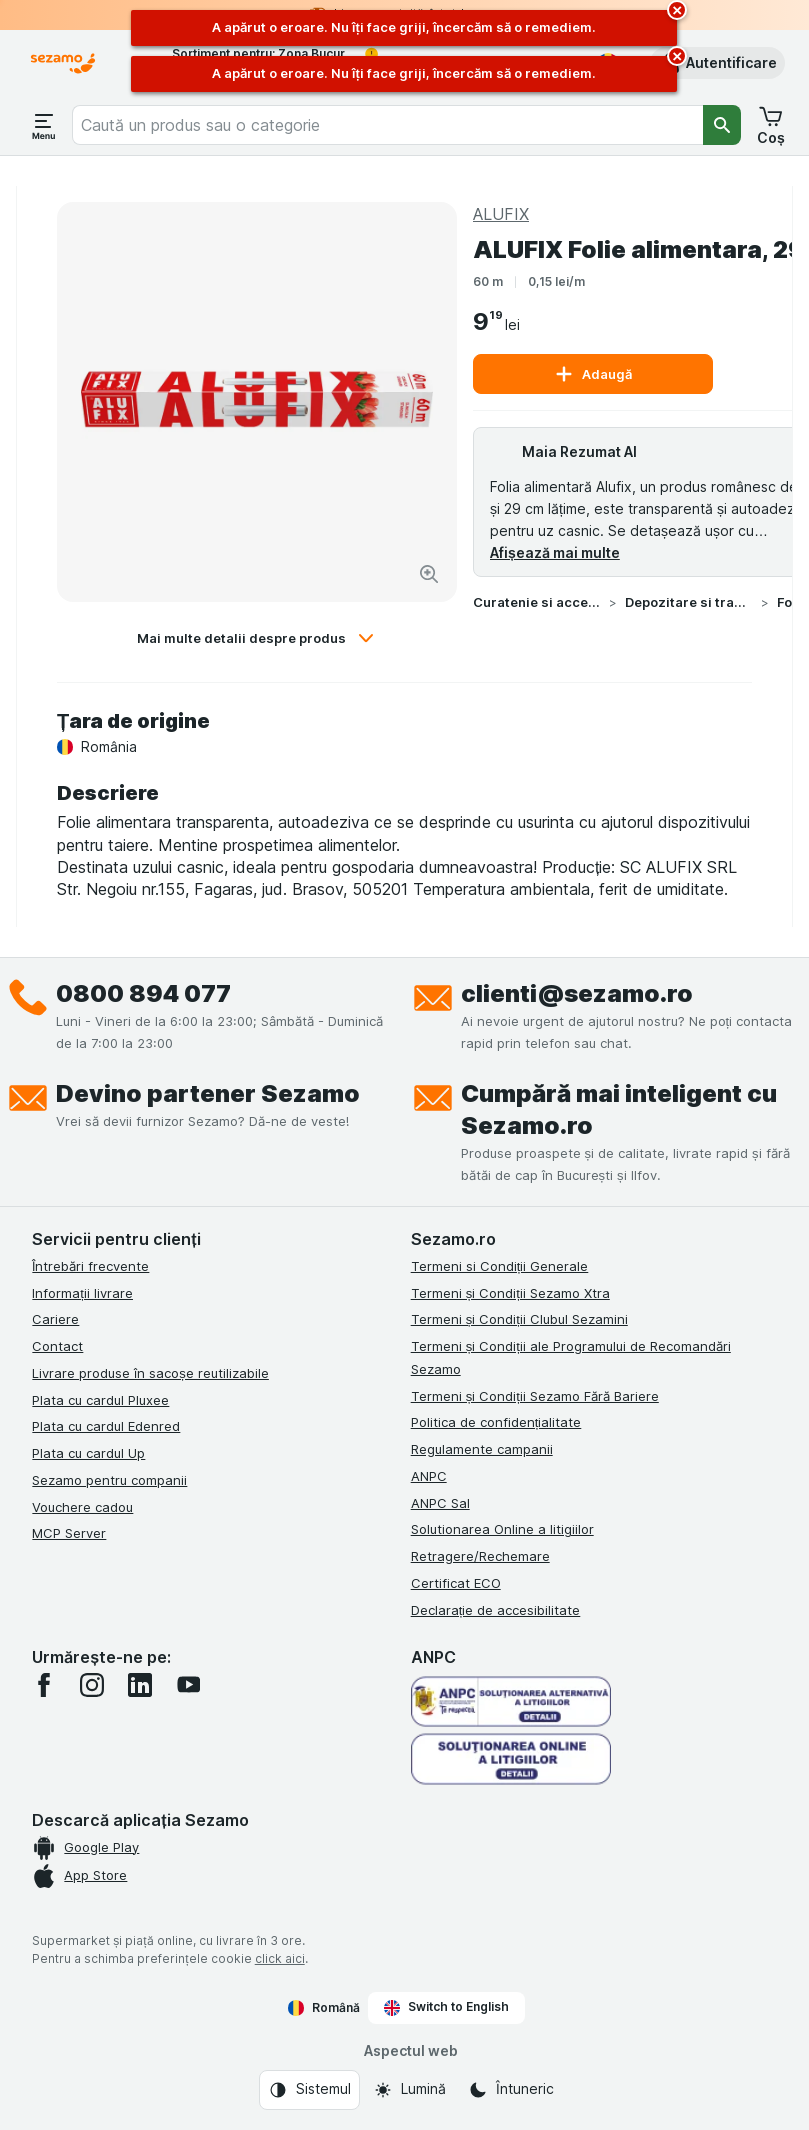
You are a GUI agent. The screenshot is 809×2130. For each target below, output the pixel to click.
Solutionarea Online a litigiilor (502, 1529)
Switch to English (446, 2007)
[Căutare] (722, 125)
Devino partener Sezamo (208, 1093)
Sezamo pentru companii (109, 1480)
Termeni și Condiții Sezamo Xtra (510, 1293)
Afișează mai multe (555, 552)
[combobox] (387, 125)
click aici (280, 1958)
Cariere (55, 1319)
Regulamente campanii (482, 1449)
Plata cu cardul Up (88, 1453)
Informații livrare (82, 1293)
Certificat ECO (456, 1583)
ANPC (429, 1476)
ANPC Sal (440, 1503)
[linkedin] (140, 1685)
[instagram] (92, 1685)
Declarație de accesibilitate (496, 1610)
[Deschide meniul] (44, 125)
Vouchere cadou (82, 1507)
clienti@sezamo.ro (577, 993)
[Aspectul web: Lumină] (409, 2090)
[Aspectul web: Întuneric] (511, 2090)
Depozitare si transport (689, 602)
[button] (717, 63)
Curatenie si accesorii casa (537, 602)
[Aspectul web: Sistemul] (309, 2090)
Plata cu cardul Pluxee (100, 1400)
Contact (57, 1346)
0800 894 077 (143, 993)
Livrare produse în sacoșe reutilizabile (150, 1373)
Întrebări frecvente (90, 1266)
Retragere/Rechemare (480, 1556)
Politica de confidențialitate (496, 1422)
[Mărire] (429, 574)
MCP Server (69, 1533)
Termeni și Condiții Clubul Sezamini (519, 1319)
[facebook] (44, 1685)
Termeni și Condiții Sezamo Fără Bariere (535, 1396)
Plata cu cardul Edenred (106, 1426)
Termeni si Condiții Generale (500, 1266)
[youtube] (188, 1685)
